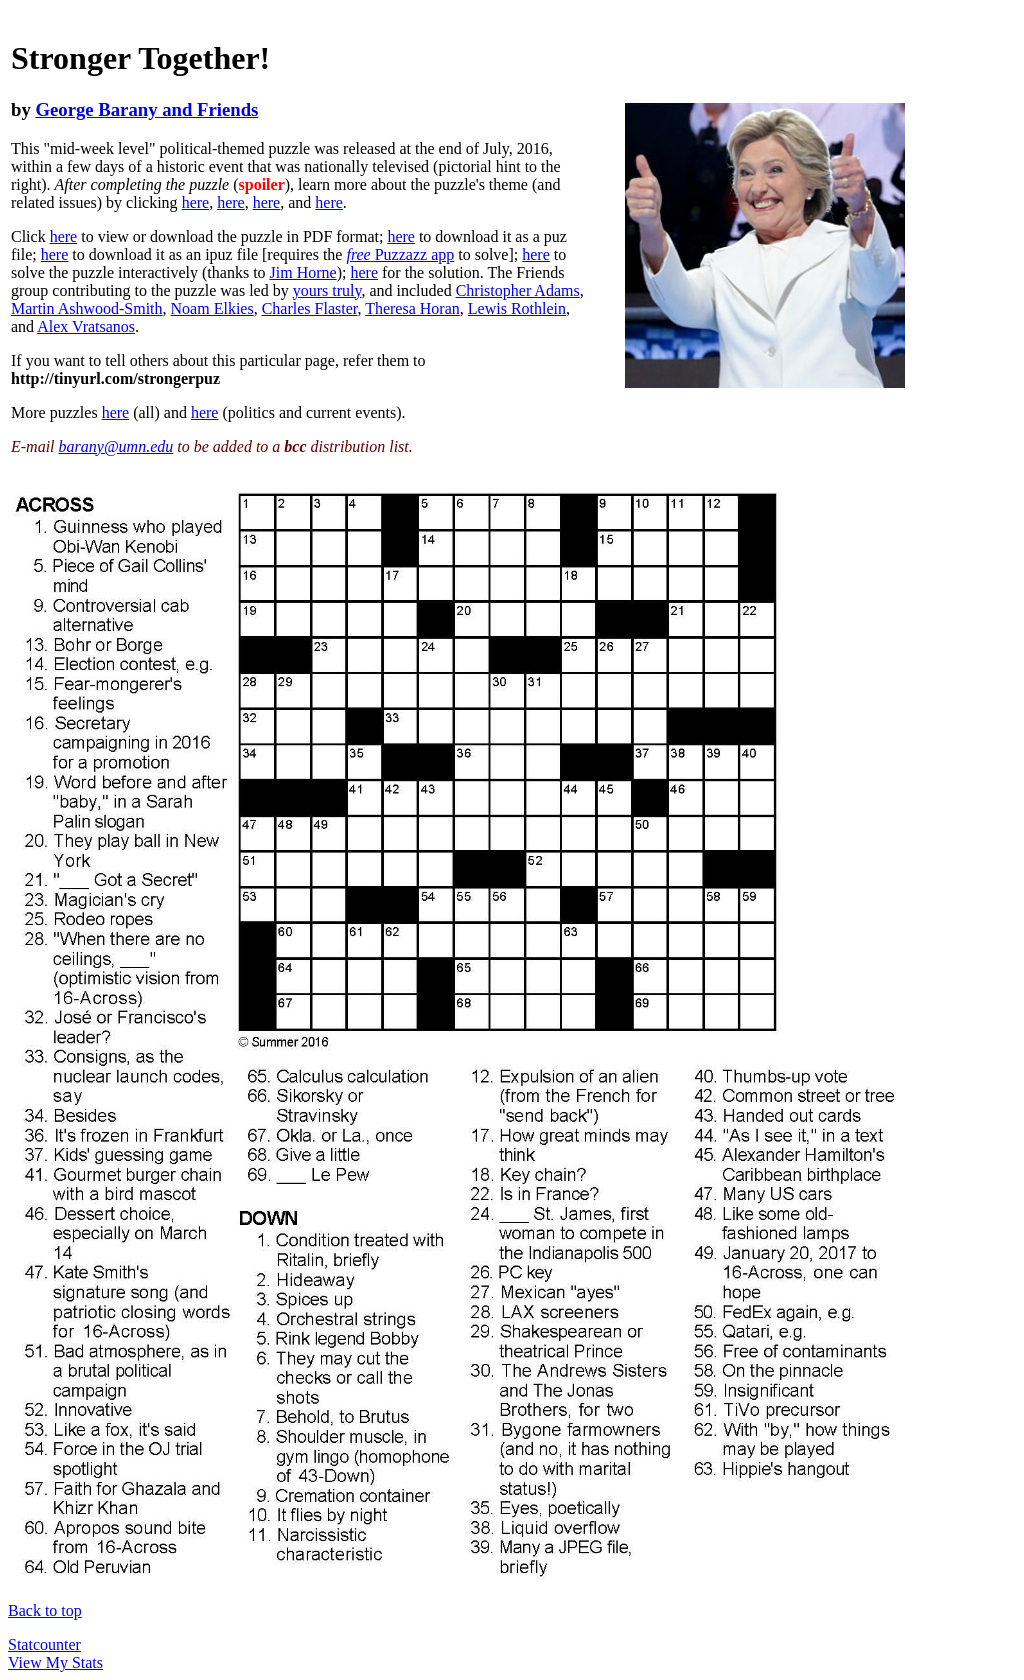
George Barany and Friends (146, 109)
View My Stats (55, 1662)
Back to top (45, 1610)
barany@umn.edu (116, 446)
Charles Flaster (310, 308)
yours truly (327, 290)
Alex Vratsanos (86, 326)
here (196, 202)
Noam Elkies (212, 308)
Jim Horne (303, 272)
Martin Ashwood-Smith (87, 308)
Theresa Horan (412, 308)
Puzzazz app (400, 254)
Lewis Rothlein (517, 308)
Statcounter (44, 1644)
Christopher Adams (518, 290)
